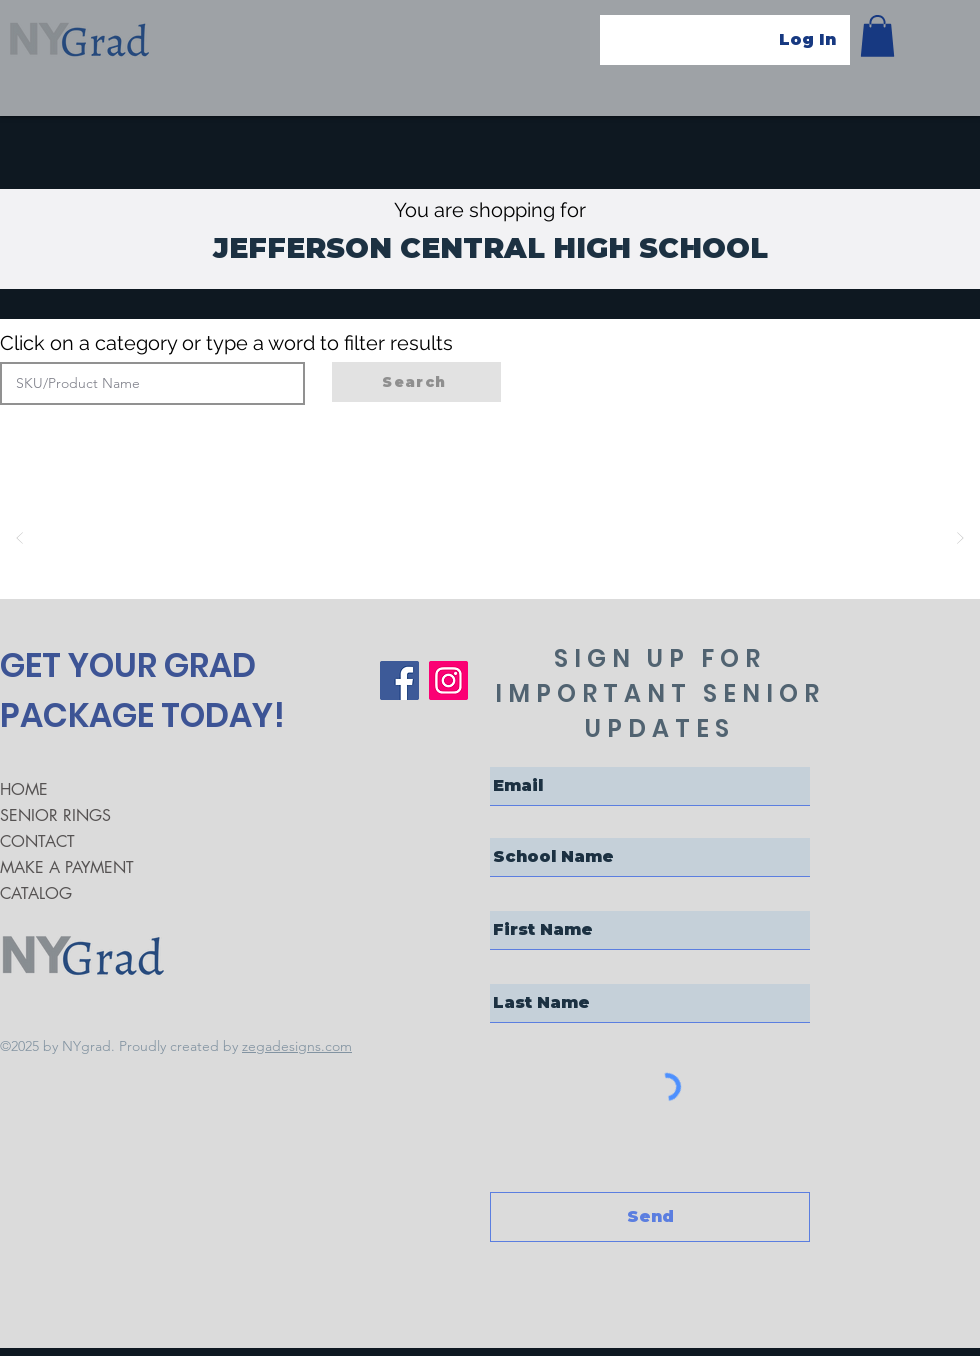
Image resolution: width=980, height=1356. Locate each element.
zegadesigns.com (297, 1046)
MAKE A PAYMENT (67, 867)
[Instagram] (448, 680)
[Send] (650, 1217)
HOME (24, 789)
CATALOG (36, 893)
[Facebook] (399, 680)
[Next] (960, 538)
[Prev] (20, 538)
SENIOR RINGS (55, 815)
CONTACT (37, 841)
